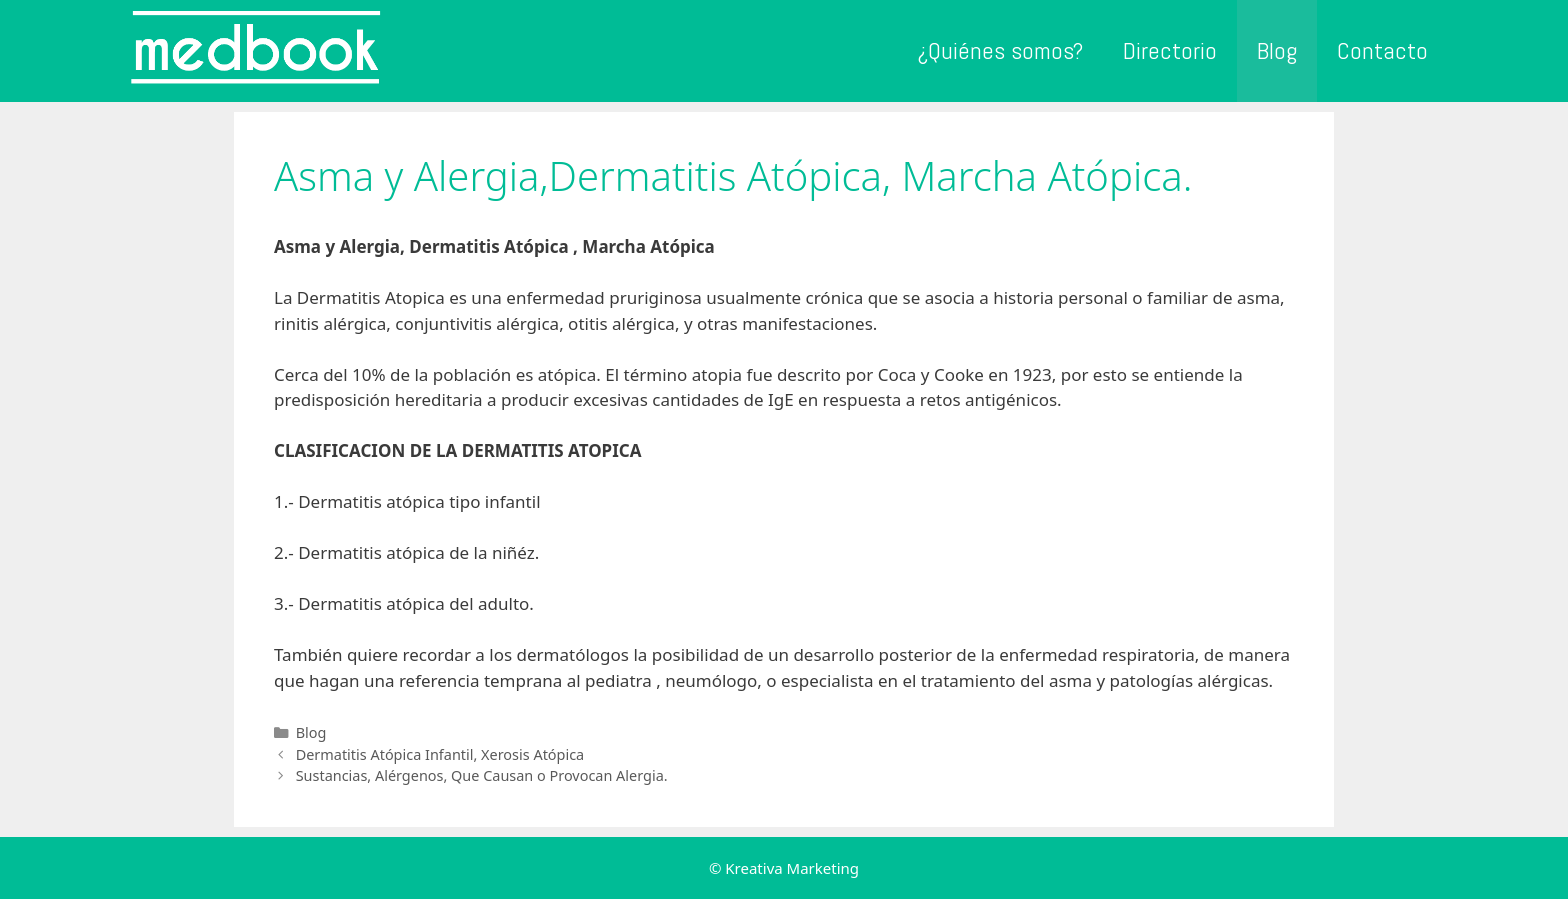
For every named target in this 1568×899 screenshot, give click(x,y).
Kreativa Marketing (792, 868)
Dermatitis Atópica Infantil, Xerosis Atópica (440, 754)
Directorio (1170, 50)
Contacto (1382, 50)
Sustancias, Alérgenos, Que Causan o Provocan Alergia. (482, 775)
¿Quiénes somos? (1000, 50)
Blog (1277, 50)
